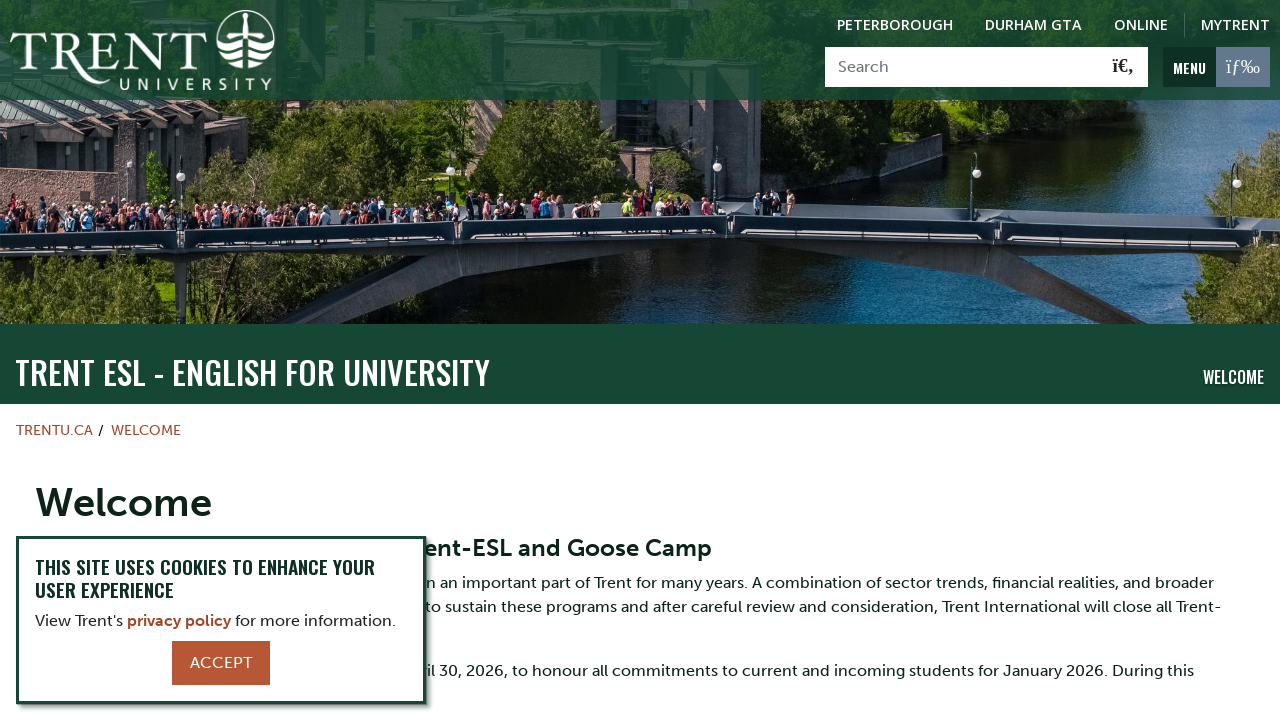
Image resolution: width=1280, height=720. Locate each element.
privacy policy (179, 620)
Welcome (1233, 339)
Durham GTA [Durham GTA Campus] (1033, 24)
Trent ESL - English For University (252, 333)
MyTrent (1235, 24)
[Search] (962, 67)
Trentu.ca (54, 392)
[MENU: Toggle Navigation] (1216, 67)
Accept (221, 662)
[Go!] (1123, 67)
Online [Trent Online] (1141, 24)
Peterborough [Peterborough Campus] (895, 24)
